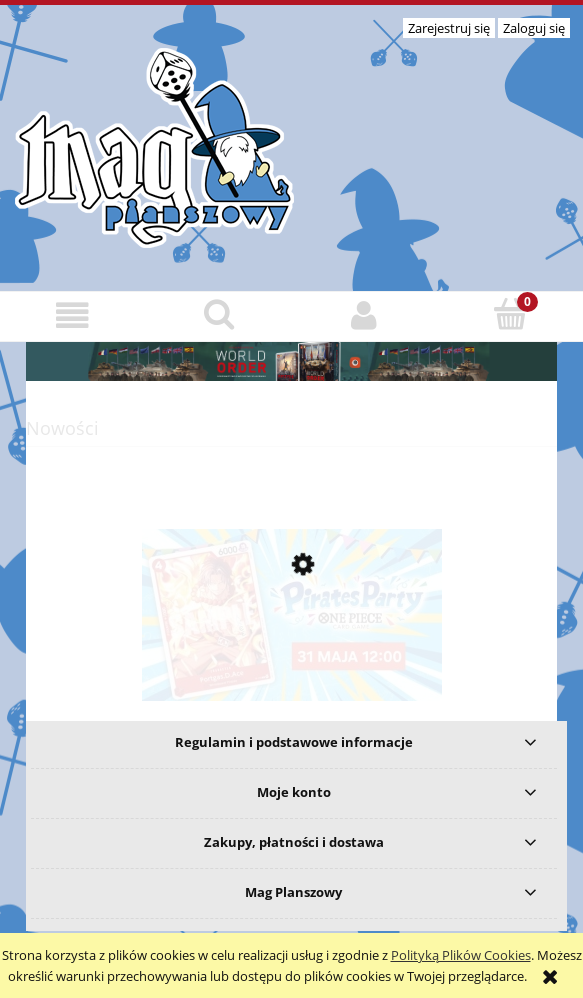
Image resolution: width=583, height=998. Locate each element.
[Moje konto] (365, 315)
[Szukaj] (219, 314)
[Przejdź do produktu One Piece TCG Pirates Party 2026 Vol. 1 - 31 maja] (291, 659)
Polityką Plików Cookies (461, 955)
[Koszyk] (510, 314)
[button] (73, 315)
